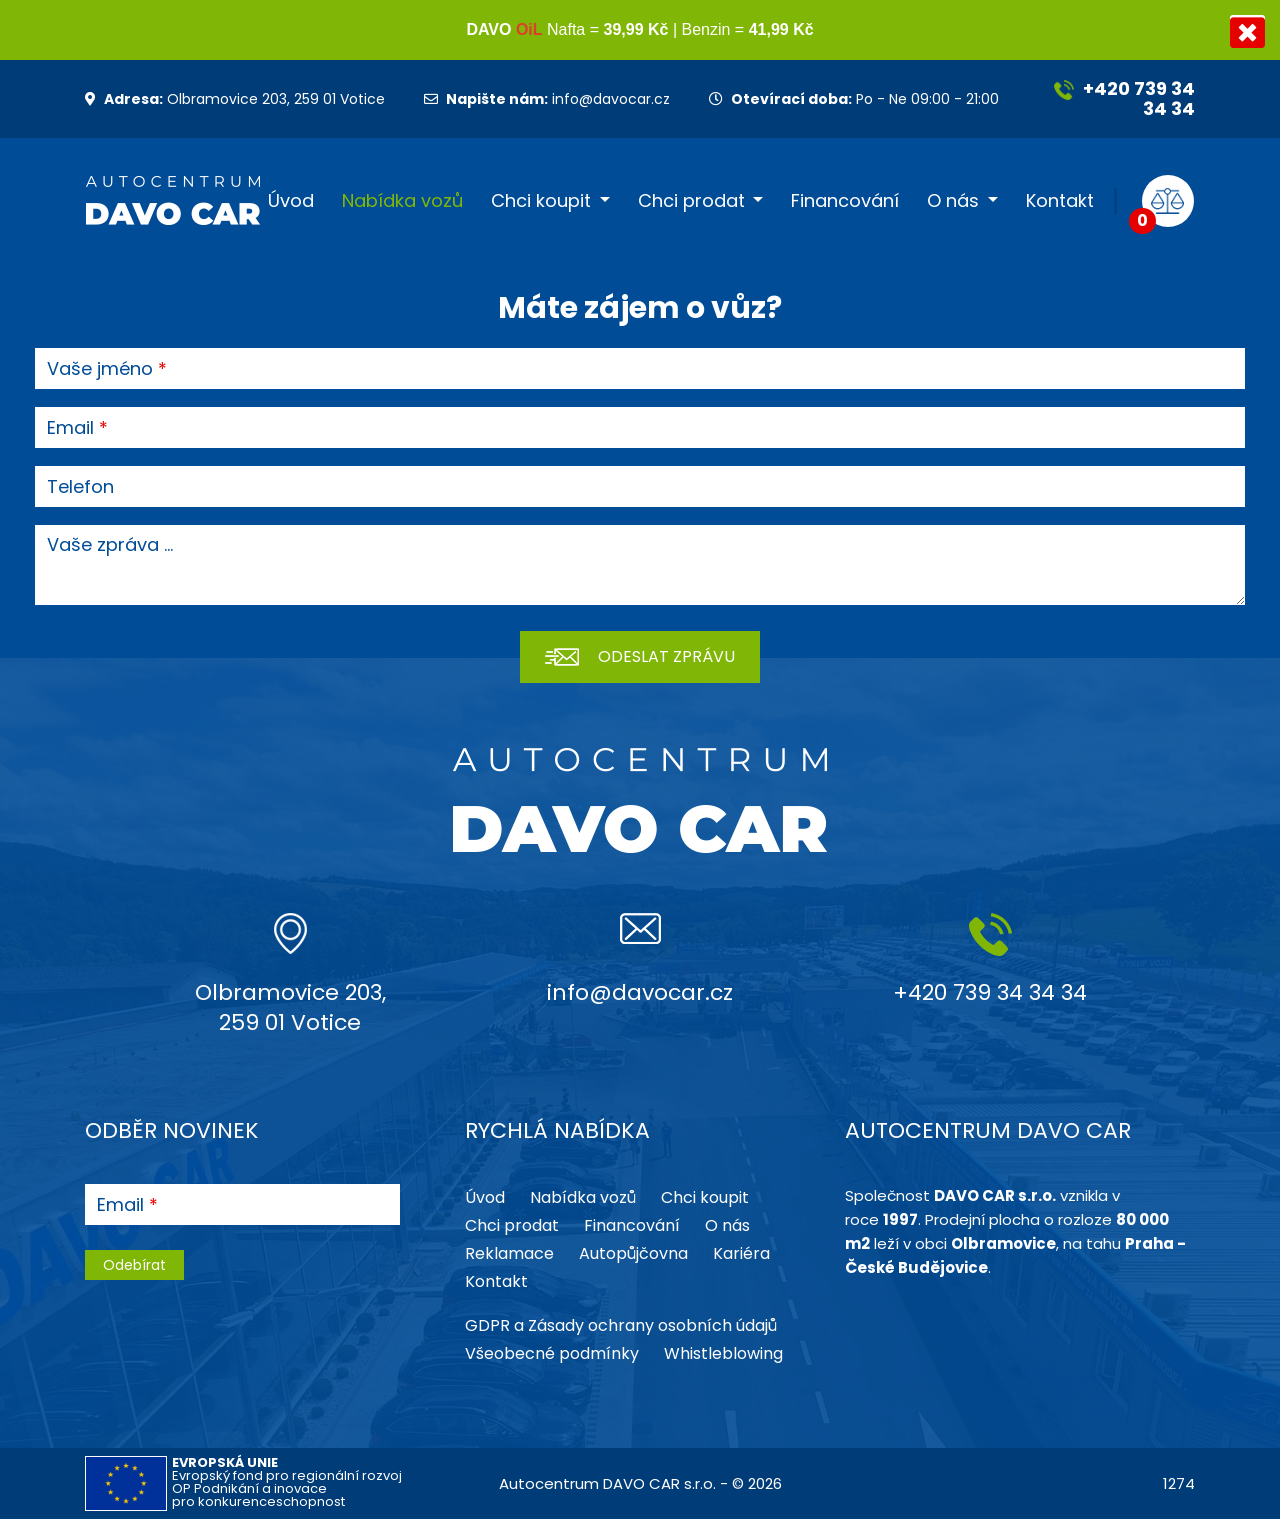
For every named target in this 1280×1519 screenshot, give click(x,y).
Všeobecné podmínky (552, 1353)
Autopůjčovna (633, 1253)
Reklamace (509, 1253)
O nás (953, 201)
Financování (845, 201)
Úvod (291, 201)
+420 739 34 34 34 (1124, 98)
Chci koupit (541, 201)
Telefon (80, 487)
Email (70, 428)
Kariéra (741, 1253)
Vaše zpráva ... (110, 545)
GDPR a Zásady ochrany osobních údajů (621, 1325)
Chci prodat (691, 201)
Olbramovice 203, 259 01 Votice (235, 99)
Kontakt (1060, 201)
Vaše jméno (100, 369)
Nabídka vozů (402, 201)
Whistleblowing (723, 1353)
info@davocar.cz (547, 99)
